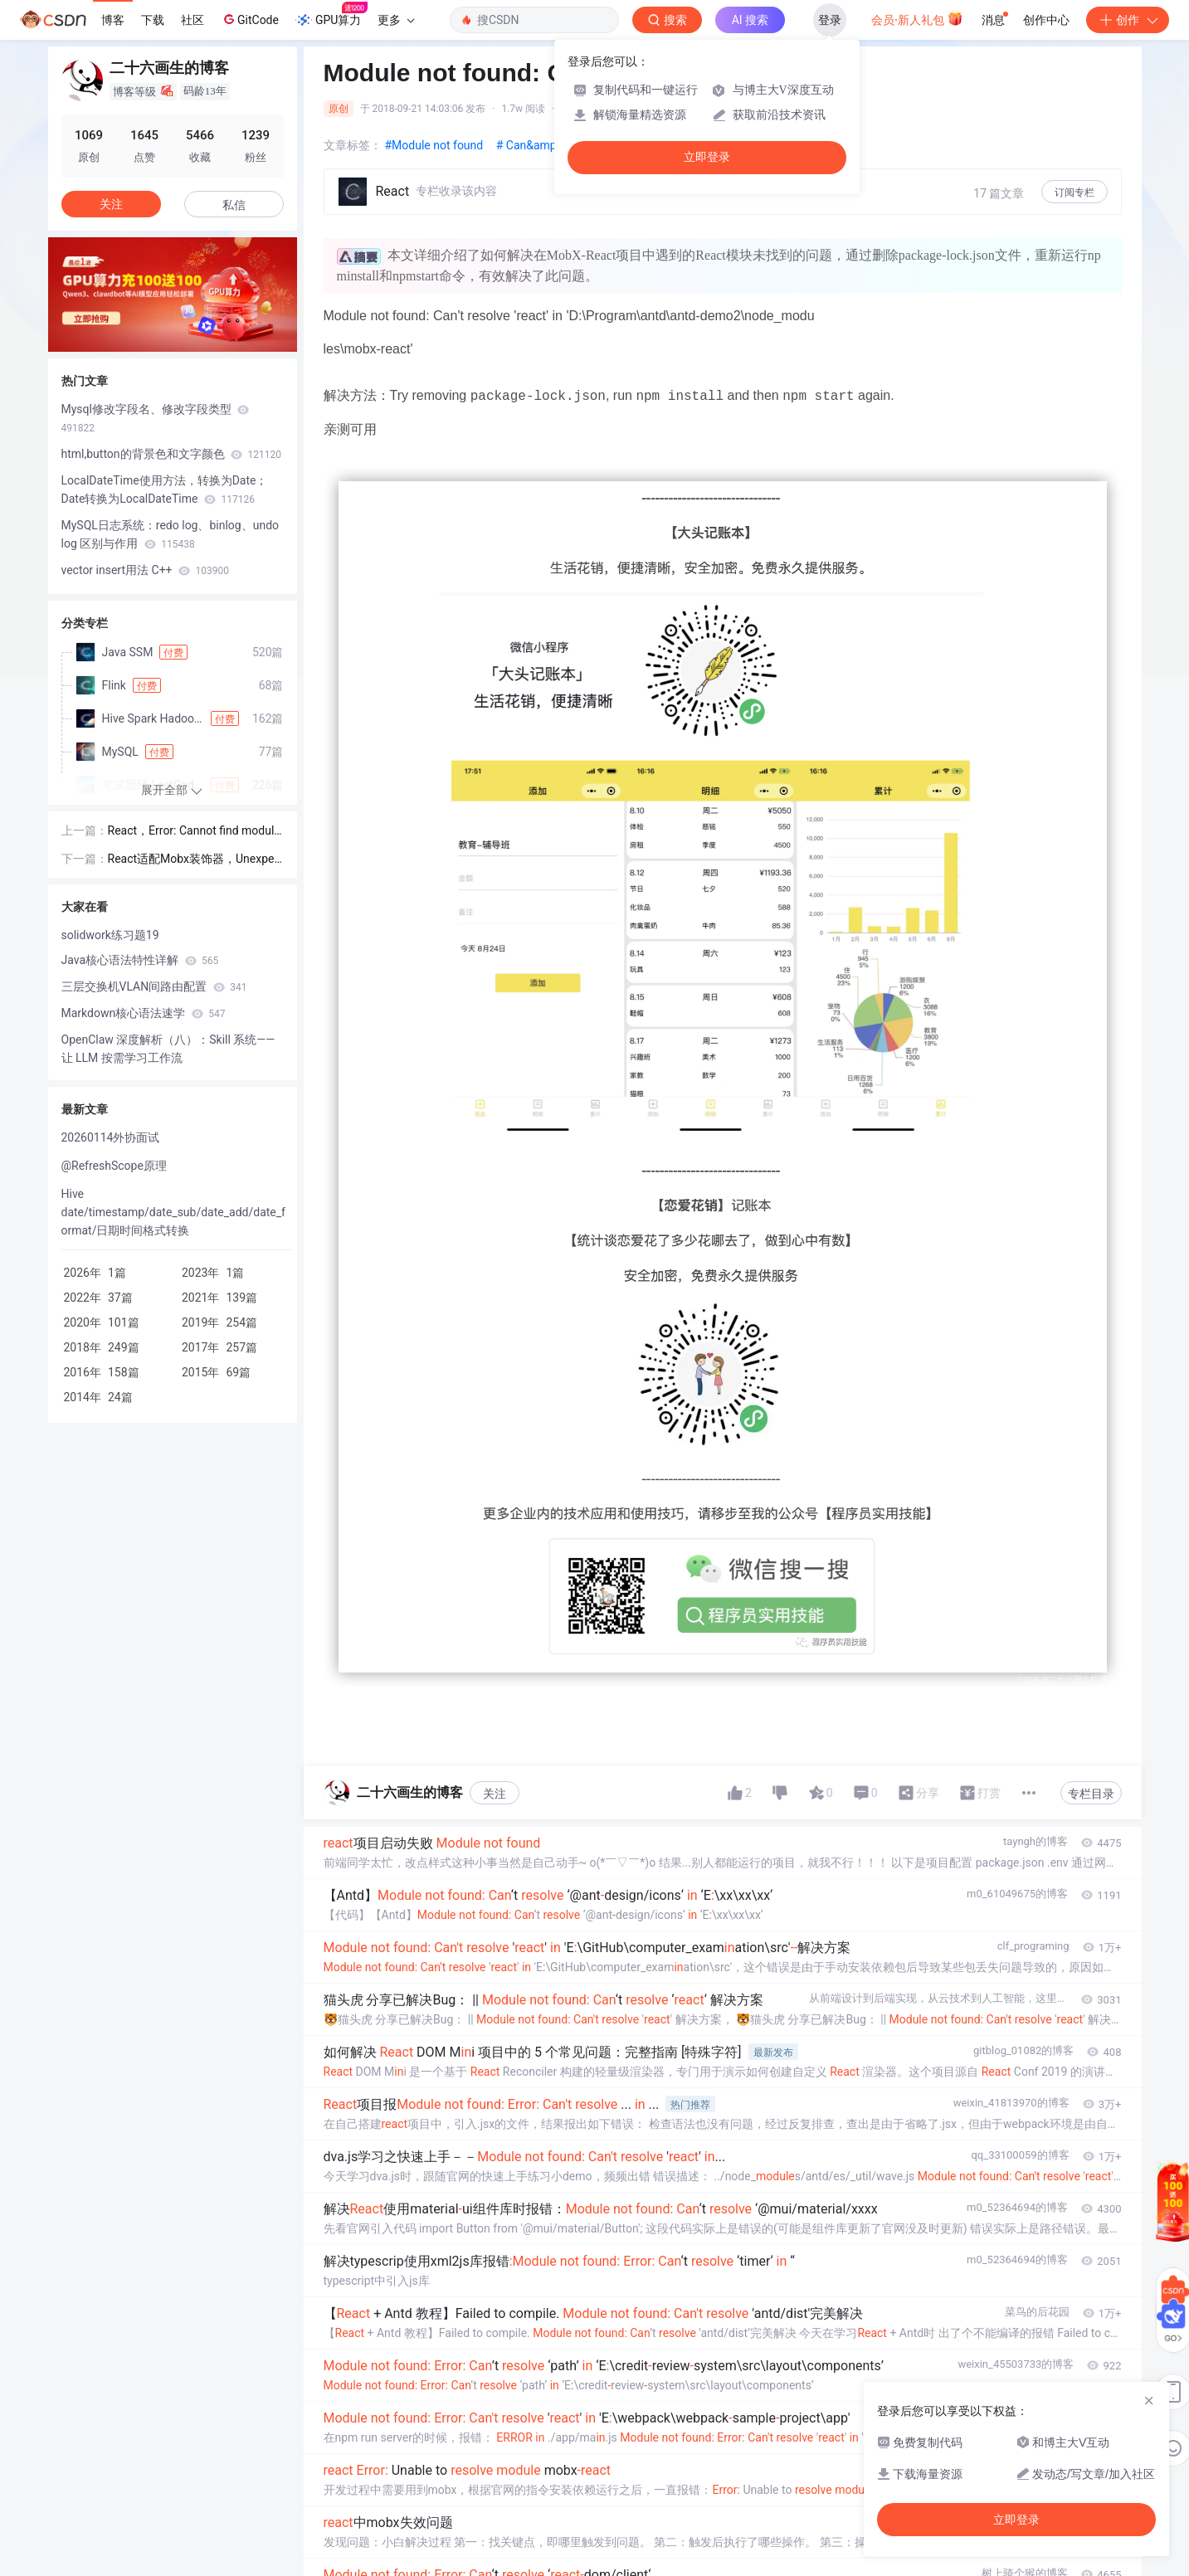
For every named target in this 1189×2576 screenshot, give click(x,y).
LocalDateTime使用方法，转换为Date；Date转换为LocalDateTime (164, 489)
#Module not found (435, 145)
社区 (192, 20)
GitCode (250, 19)
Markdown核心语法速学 (143, 1013)
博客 (112, 20)
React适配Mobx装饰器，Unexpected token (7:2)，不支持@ (194, 860)
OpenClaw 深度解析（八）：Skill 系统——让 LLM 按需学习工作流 (168, 1048)
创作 (1127, 20)
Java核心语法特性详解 (140, 960)
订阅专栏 (1074, 192)
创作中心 (1046, 20)
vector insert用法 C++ (145, 570)
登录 (829, 20)
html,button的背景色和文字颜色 (171, 453)
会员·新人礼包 (917, 18)
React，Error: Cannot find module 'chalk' (194, 832)
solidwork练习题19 (110, 935)
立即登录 (707, 157)
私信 (234, 205)
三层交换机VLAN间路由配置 (154, 986)
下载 (152, 20)
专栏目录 (1091, 1793)
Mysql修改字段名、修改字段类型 (155, 418)
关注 (494, 1793)
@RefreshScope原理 (114, 1165)
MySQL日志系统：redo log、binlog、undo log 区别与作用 (170, 534)
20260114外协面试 (110, 1137)
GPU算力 (331, 15)
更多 (396, 20)
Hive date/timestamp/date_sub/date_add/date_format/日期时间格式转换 (173, 1212)
